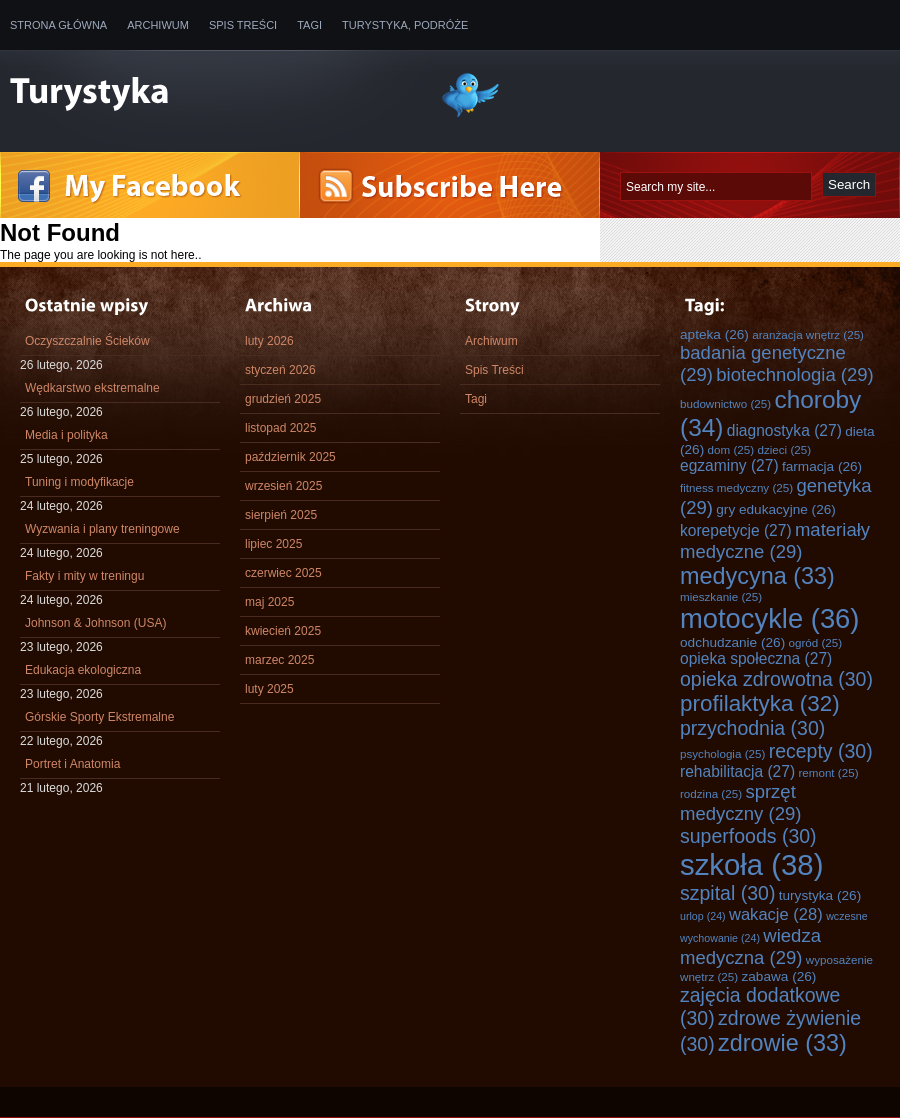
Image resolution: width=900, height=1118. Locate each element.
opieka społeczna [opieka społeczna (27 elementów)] (756, 658)
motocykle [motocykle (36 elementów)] (769, 618)
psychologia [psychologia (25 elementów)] (722, 753)
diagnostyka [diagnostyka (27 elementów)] (784, 430)
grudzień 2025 (283, 399)
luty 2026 (269, 341)
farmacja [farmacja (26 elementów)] (822, 466)
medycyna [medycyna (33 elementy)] (757, 576)
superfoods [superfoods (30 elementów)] (748, 836)
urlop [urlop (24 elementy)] (703, 916)
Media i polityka (66, 435)
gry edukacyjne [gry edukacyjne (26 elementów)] (776, 509)
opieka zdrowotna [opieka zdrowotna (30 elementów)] (776, 679)
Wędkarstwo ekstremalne (92, 388)
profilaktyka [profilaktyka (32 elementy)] (760, 703)
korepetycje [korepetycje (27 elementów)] (736, 530)
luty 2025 (269, 689)
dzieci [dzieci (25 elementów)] (784, 449)
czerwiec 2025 (283, 573)
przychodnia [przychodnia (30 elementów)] (752, 728)
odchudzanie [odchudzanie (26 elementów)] (732, 642)
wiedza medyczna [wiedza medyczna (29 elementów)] (750, 946)
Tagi (309, 25)
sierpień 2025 (281, 515)
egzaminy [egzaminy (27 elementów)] (729, 465)
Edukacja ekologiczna (83, 670)
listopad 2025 (280, 428)
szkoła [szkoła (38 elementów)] (751, 864)
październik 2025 (290, 457)
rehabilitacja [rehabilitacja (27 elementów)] (737, 771)
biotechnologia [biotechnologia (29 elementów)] (795, 374)
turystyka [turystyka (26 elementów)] (820, 895)
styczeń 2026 (280, 370)
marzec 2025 (279, 660)
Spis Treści (243, 25)
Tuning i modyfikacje (79, 482)
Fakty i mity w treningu (84, 576)
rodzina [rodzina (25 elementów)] (711, 793)
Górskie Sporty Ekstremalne (99, 717)
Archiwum (158, 25)
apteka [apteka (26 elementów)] (714, 334)
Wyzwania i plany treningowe (102, 529)
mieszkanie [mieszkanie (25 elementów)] (721, 596)
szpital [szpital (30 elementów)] (727, 893)
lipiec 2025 (273, 544)
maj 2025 (269, 602)
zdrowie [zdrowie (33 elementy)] (782, 1043)
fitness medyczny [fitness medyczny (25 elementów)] (736, 487)
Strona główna (58, 25)
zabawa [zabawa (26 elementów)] (779, 976)
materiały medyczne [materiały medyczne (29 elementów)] (775, 540)
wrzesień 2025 (283, 486)
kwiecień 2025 (283, 631)
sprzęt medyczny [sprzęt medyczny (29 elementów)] (740, 802)
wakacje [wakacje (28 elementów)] (776, 914)
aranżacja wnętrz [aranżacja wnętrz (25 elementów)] (808, 334)
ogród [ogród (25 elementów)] (816, 642)
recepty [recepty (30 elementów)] (821, 751)
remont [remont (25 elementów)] (828, 772)
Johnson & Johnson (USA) (95, 623)
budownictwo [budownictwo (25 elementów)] (725, 403)
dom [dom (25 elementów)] (731, 449)
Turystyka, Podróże (405, 25)
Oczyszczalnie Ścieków (87, 341)
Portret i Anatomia (72, 764)
